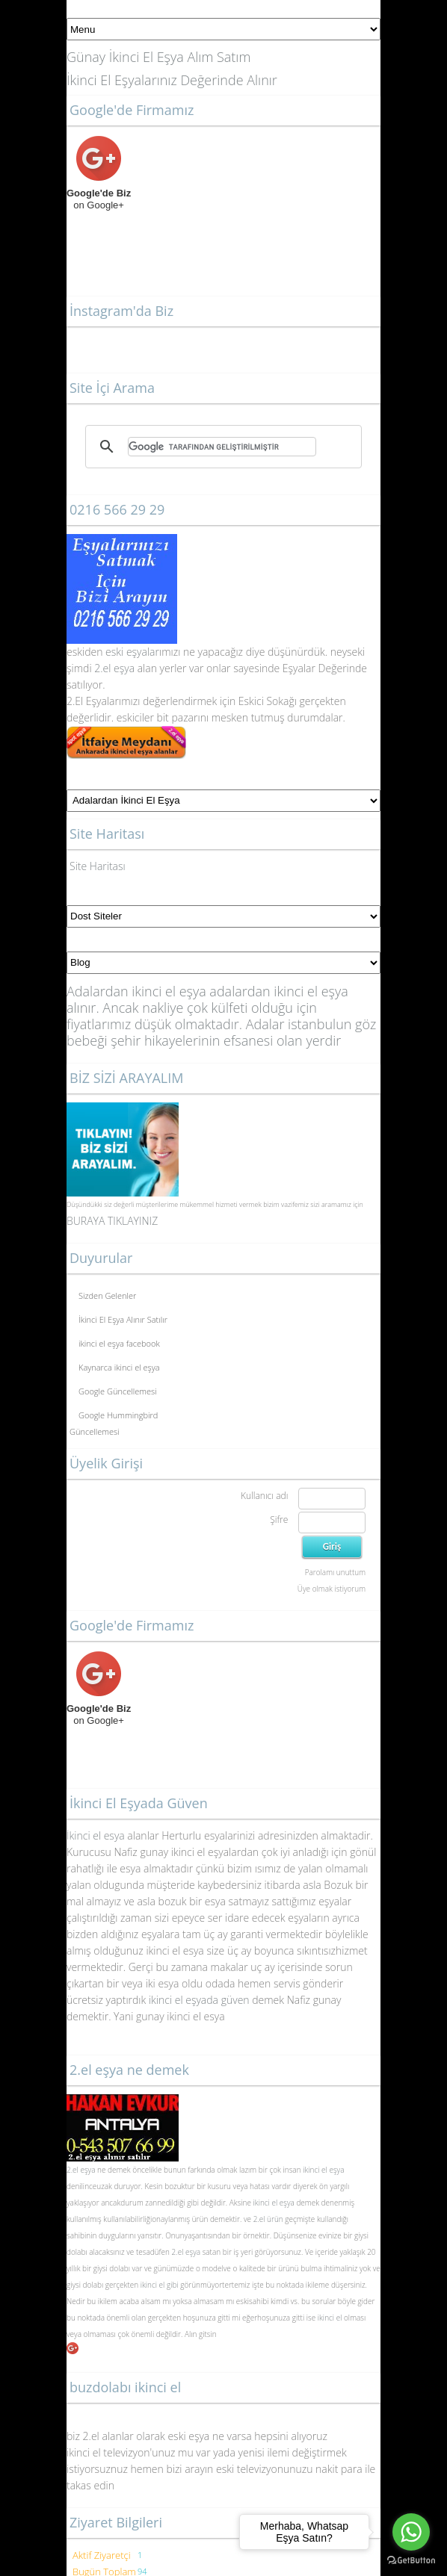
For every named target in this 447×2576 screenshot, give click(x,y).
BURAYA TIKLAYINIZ (112, 1221)
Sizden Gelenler (107, 1295)
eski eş (119, 652)
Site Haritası (98, 866)
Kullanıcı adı (264, 1495)
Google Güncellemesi (117, 1391)
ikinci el (329, 2317)
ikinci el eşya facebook (119, 1343)
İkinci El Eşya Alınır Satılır (122, 1319)
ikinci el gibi (160, 2284)
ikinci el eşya (323, 2169)
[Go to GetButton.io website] (411, 2561)
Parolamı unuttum (335, 1572)
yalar (148, 652)
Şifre (279, 1519)
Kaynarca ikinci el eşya (119, 1367)
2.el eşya (114, 668)
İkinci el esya (96, 1835)
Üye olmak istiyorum (332, 1588)
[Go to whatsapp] (411, 2532)
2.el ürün (268, 2219)
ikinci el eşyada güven (199, 2000)
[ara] (222, 446)
